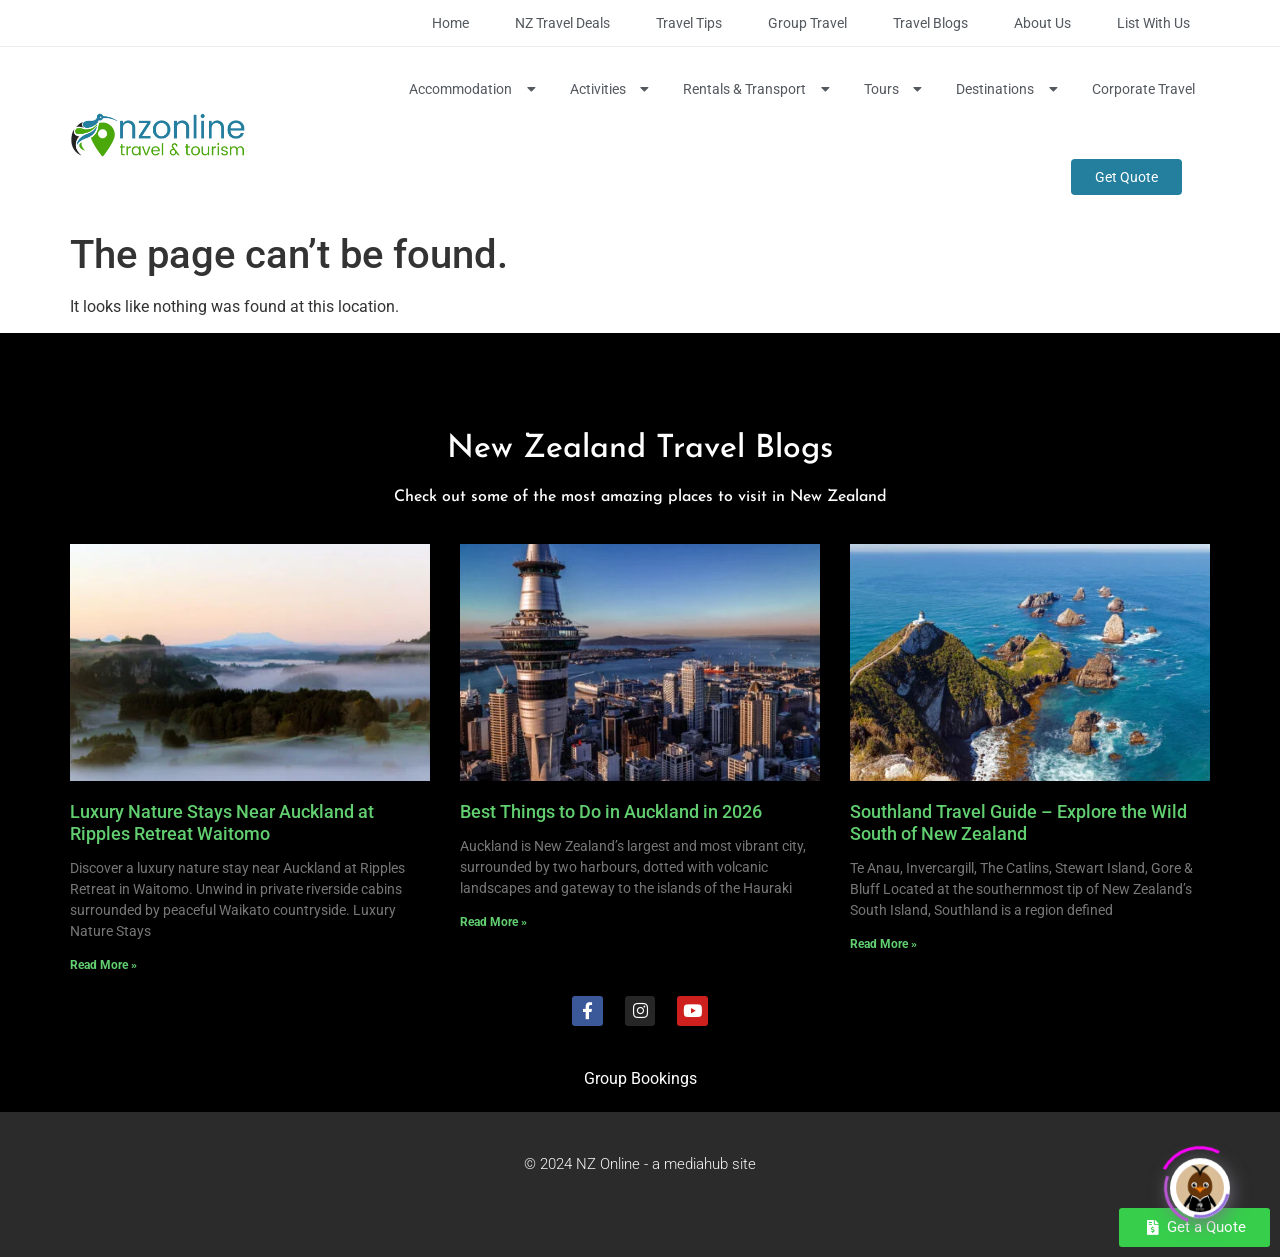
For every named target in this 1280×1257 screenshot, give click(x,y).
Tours (895, 89)
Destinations (1009, 89)
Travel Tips (689, 23)
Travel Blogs (930, 23)
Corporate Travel (1143, 89)
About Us (1042, 23)
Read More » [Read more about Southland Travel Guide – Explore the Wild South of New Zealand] (883, 944)
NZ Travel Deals (562, 23)
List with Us (1153, 23)
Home (450, 23)
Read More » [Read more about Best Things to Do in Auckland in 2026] (493, 922)
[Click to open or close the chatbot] (1200, 1183)
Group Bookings (640, 1078)
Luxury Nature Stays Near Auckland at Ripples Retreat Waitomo (222, 822)
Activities (612, 89)
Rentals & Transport (758, 89)
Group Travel (807, 23)
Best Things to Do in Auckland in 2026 (611, 811)
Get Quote (1126, 177)
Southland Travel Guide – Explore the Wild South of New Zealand (1018, 822)
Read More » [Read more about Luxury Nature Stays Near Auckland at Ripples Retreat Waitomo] (103, 965)
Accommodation (474, 89)
